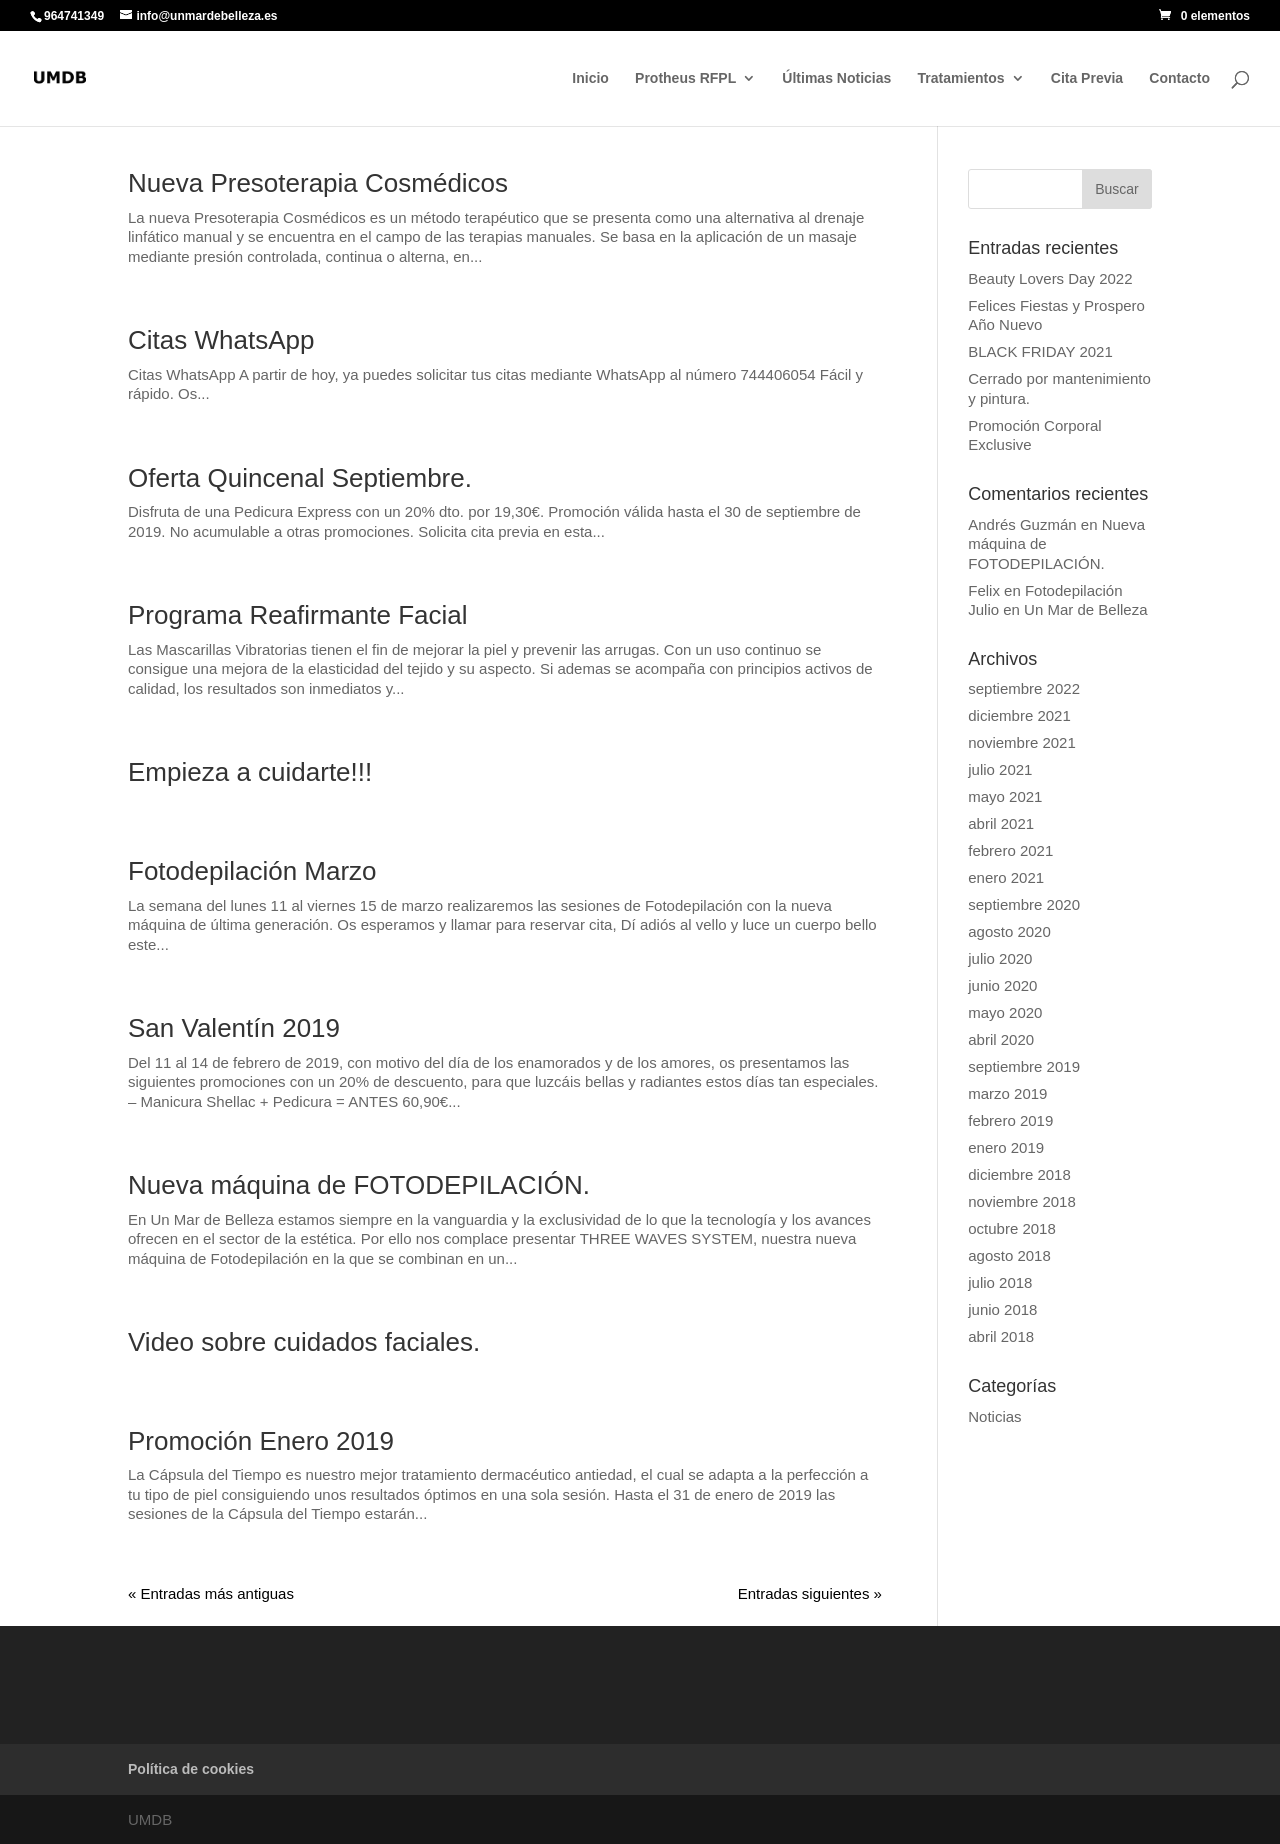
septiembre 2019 (1024, 1066)
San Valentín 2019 (234, 1028)
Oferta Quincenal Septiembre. (300, 478)
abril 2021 (1001, 823)
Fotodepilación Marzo (252, 871)
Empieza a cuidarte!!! (250, 772)
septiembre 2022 (1024, 688)
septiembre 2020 (1024, 904)
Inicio (590, 78)
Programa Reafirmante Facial (298, 615)
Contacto (1179, 78)
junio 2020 (1002, 985)
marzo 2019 (1007, 1093)
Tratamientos (960, 78)
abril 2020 (1001, 1039)
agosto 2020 (1009, 931)
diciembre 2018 (1019, 1174)
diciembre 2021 (1019, 715)
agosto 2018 (1009, 1255)
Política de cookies (191, 1769)
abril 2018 (1001, 1336)
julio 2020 (1000, 958)
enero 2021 (1006, 877)
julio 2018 (1000, 1282)
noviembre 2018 (1022, 1201)
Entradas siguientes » (810, 1593)
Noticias (994, 1416)
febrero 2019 (1010, 1120)
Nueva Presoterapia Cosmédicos (318, 183)
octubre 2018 (1012, 1228)
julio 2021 (1000, 769)
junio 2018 (1002, 1309)
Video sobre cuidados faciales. (304, 1342)
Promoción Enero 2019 (261, 1441)
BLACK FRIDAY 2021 (1040, 351)
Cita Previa (1087, 78)
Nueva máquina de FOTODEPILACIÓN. (359, 1185)
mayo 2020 (1005, 1012)
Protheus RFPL (685, 78)
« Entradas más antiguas (211, 1593)
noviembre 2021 (1022, 742)
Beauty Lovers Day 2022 (1050, 278)
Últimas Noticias (836, 78)
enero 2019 (1006, 1147)
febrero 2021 (1010, 850)
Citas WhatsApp (221, 340)
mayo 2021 (1005, 796)
